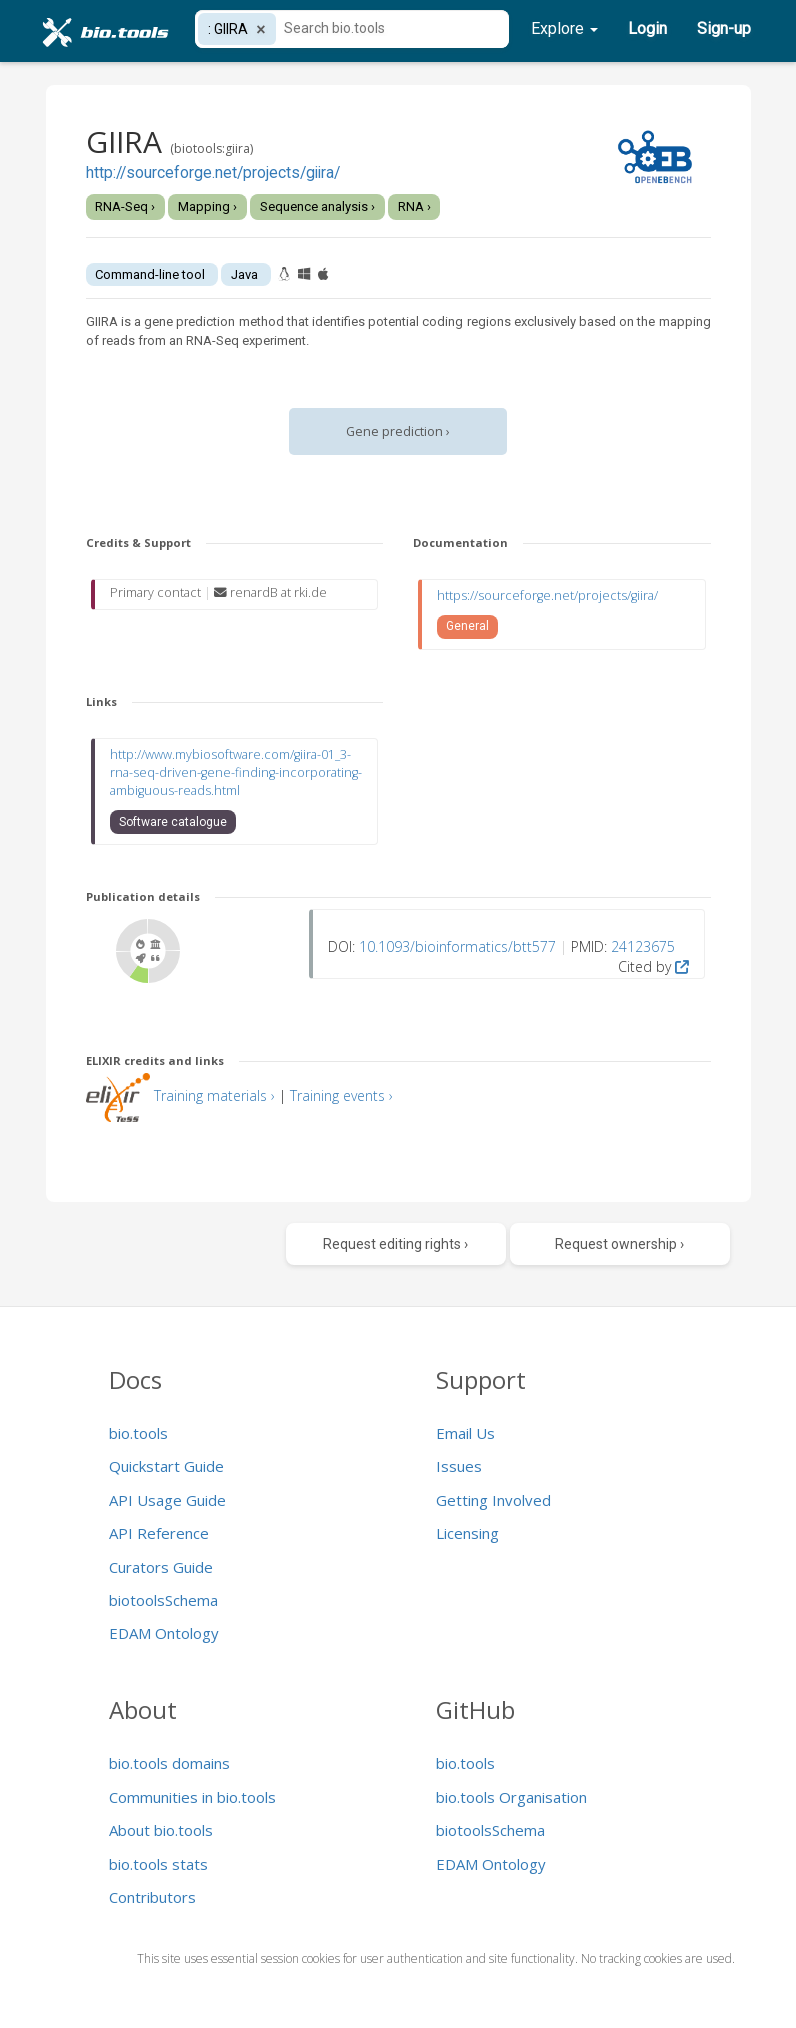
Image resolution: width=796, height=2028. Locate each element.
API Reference (159, 1533)
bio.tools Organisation (511, 1797)
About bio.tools (161, 1830)
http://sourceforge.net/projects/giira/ (213, 173)
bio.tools (138, 1433)
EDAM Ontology (164, 1633)
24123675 (643, 946)
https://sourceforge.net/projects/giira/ (547, 595)
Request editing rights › (395, 1244)
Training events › (341, 1095)
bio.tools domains (169, 1763)
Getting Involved (493, 1500)
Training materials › (214, 1095)
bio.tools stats (158, 1864)
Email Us (465, 1433)
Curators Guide (161, 1567)
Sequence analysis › (317, 206)
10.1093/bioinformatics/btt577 (457, 946)
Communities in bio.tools (192, 1797)
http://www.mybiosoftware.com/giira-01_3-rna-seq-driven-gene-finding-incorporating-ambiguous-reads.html (236, 772)
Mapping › (207, 206)
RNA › (414, 206)
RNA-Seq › (125, 206)
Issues (459, 1466)
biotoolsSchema (163, 1600)
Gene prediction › (398, 431)
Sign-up (724, 28)
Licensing (467, 1533)
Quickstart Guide (166, 1466)
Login (647, 28)
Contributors (152, 1897)
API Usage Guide (167, 1500)
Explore (564, 28)
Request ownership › (619, 1244)
